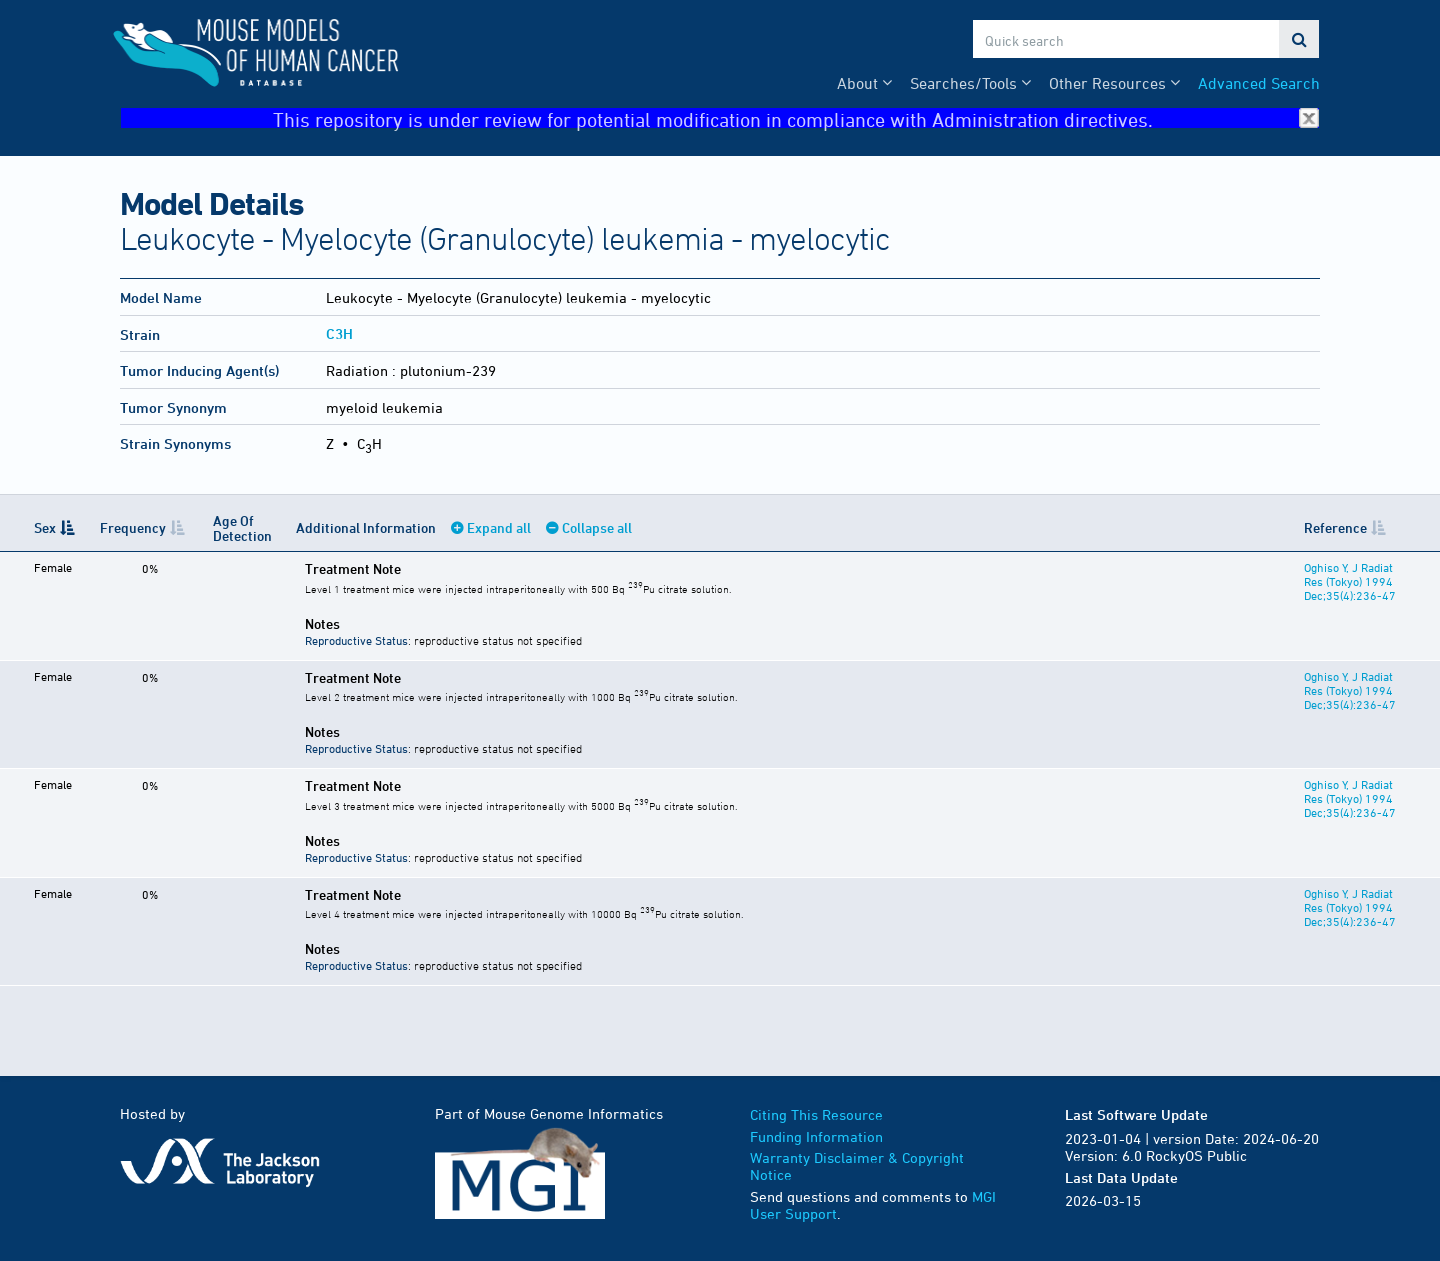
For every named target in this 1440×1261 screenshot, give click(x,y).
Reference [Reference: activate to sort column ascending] (1325, 527)
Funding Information (816, 1136)
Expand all (489, 527)
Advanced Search (1259, 83)
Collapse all (587, 527)
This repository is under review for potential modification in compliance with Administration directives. (796, 118)
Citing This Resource (816, 1114)
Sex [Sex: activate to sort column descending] (45, 527)
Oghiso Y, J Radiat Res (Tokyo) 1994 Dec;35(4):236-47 (1349, 581)
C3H (339, 333)
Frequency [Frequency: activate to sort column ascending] (130, 527)
